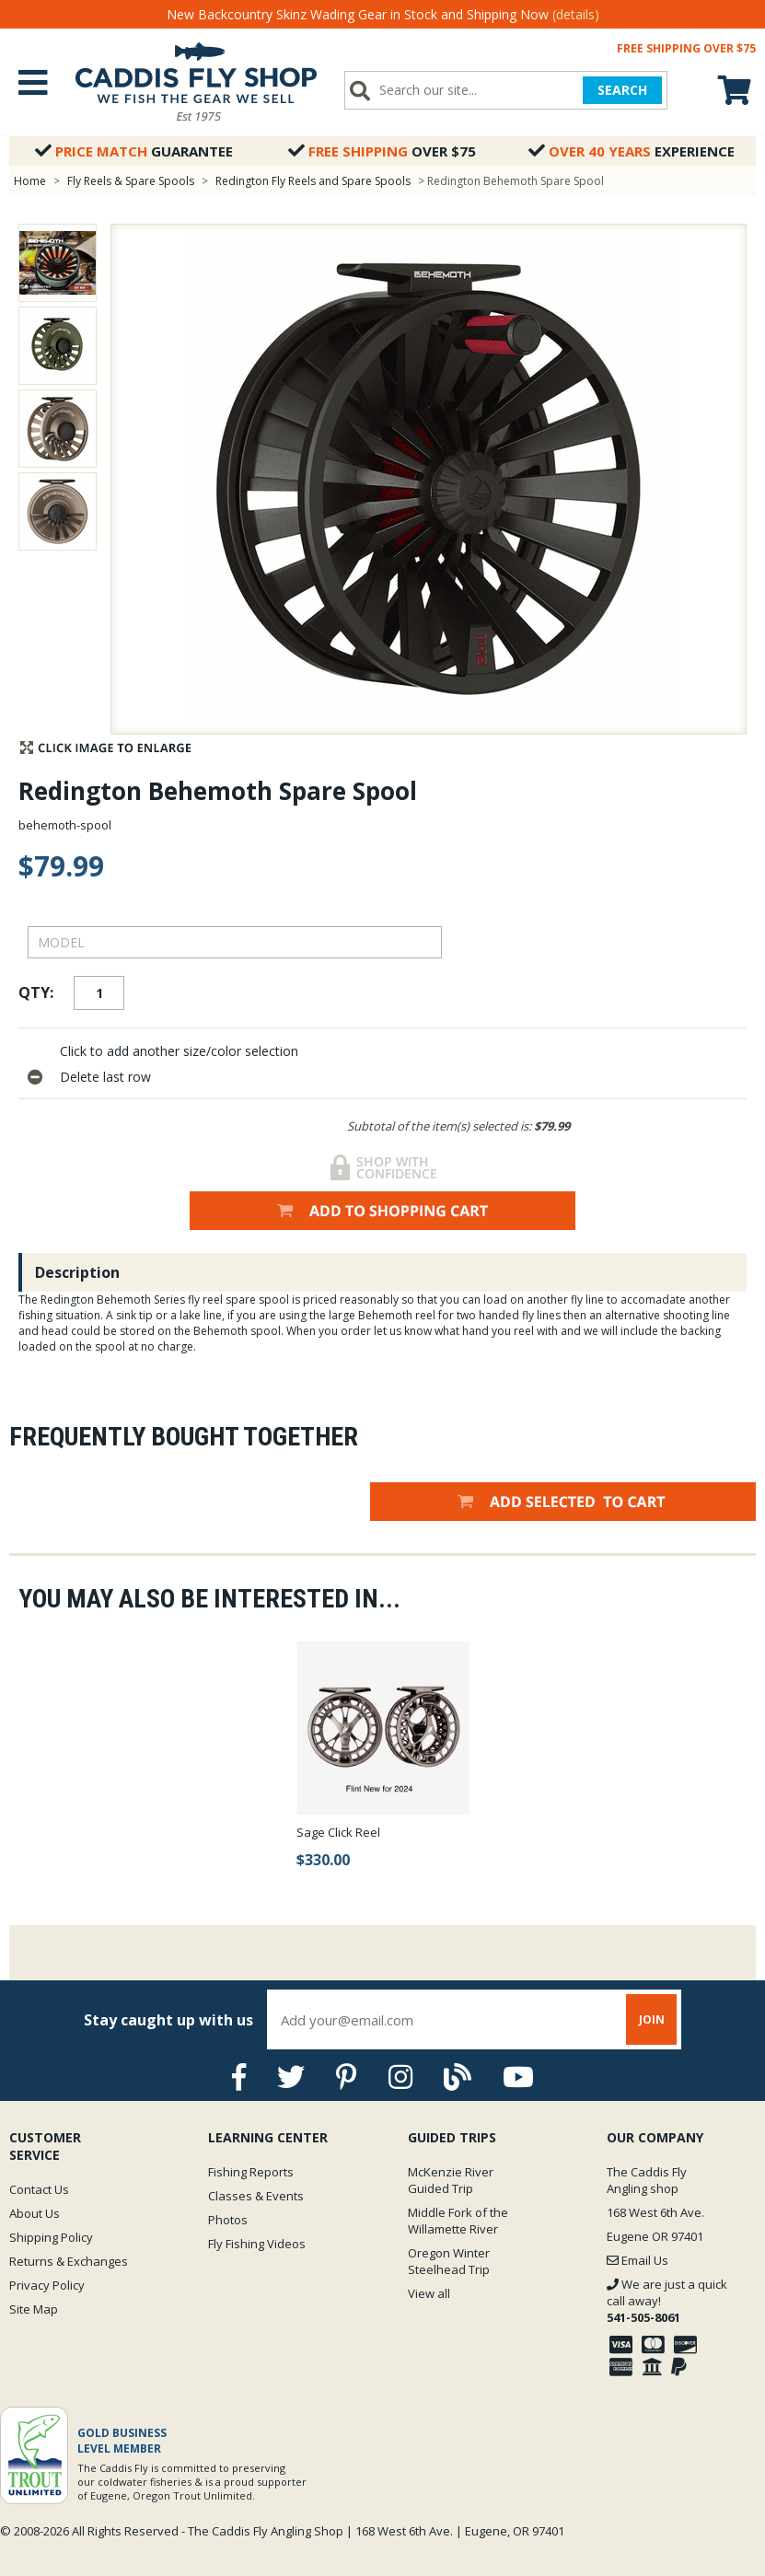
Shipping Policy (51, 2237)
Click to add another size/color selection (179, 1051)
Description (77, 1272)
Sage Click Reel (338, 1832)
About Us (34, 2213)
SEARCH (622, 90)
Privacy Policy (47, 2285)
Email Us (637, 2260)
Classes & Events (256, 2195)
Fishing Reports (251, 2172)
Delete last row (105, 1076)
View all (429, 2293)
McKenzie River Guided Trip (450, 2180)
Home (30, 181)
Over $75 (382, 151)
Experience (631, 151)
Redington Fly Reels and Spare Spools (313, 181)
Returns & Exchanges (68, 2261)
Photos (228, 2219)
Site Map (33, 2309)
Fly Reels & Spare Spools (130, 181)
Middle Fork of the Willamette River (458, 2220)
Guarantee (134, 151)
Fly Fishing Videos (257, 2243)
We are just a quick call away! (667, 2301)
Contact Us (39, 2189)
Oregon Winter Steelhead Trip (449, 2261)
